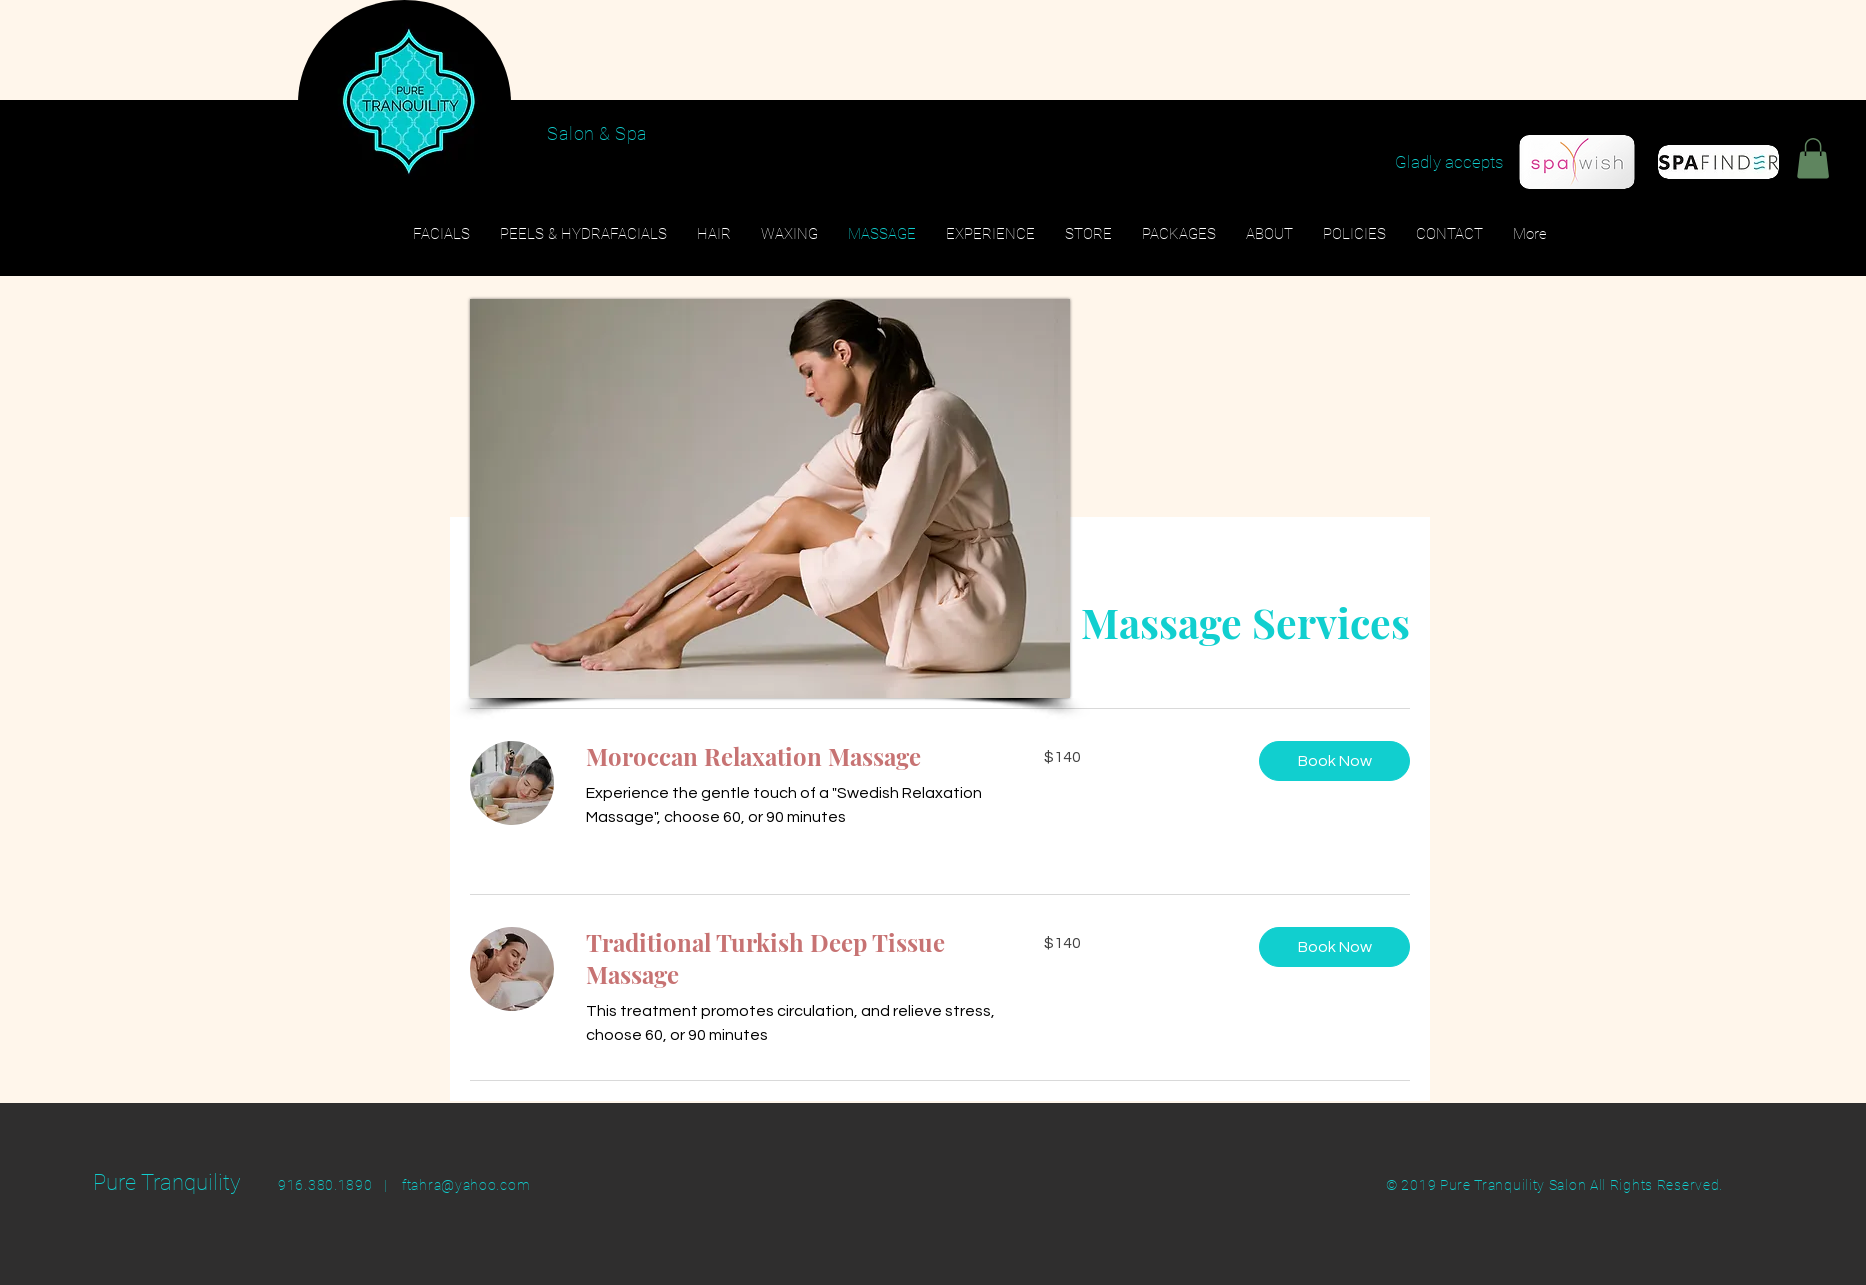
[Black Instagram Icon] (1793, 141)
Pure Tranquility (167, 1182)
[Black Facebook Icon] (1754, 141)
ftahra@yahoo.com (466, 1185)
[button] (1813, 158)
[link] (791, 757)
